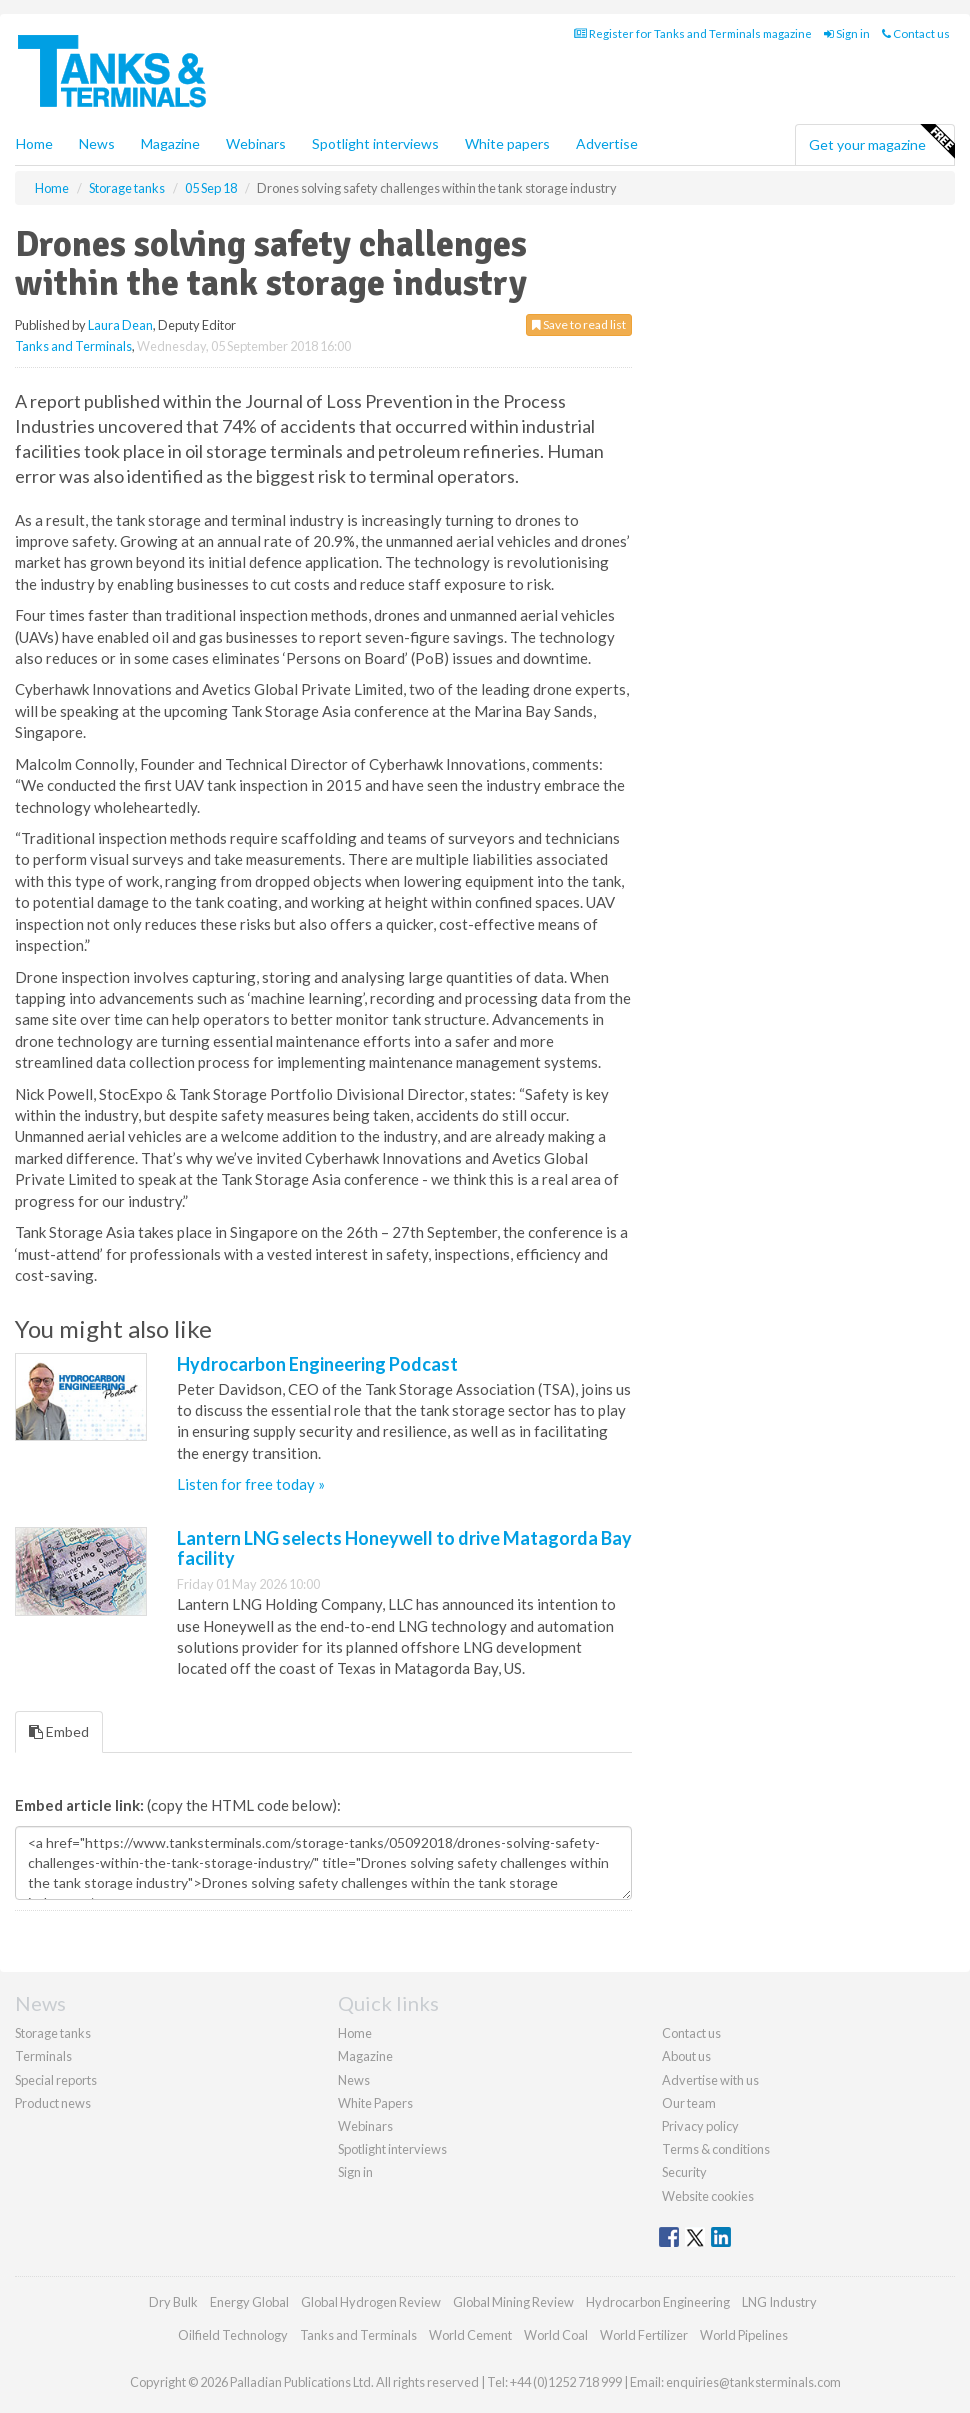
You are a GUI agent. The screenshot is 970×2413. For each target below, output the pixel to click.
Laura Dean (120, 325)
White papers (507, 143)
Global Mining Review (513, 2302)
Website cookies (708, 2196)
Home (34, 143)
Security (684, 2172)
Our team (689, 2103)
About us (686, 2056)
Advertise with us (710, 2080)
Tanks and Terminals (73, 346)
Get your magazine (881, 142)
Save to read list (579, 324)
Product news (53, 2103)
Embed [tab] (59, 1731)
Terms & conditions (716, 2149)
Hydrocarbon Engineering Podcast (317, 1364)
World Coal (556, 2335)
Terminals (43, 2056)
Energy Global (249, 2302)
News (354, 2080)
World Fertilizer (644, 2335)
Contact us (916, 33)
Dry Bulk (173, 2302)
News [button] (97, 143)
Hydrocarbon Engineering (658, 2302)
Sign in (847, 33)
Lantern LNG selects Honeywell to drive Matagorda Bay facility (404, 1548)
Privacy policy (700, 2126)
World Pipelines (744, 2335)
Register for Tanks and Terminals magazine (693, 33)
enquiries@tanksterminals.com (753, 2382)
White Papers (375, 2103)
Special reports (56, 2080)
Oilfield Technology (233, 2335)
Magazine (170, 143)
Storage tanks (53, 2033)
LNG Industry (779, 2302)
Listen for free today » (251, 1484)
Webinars (256, 143)
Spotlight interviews (375, 143)
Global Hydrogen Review (371, 2302)
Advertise (607, 143)
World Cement (470, 2335)
